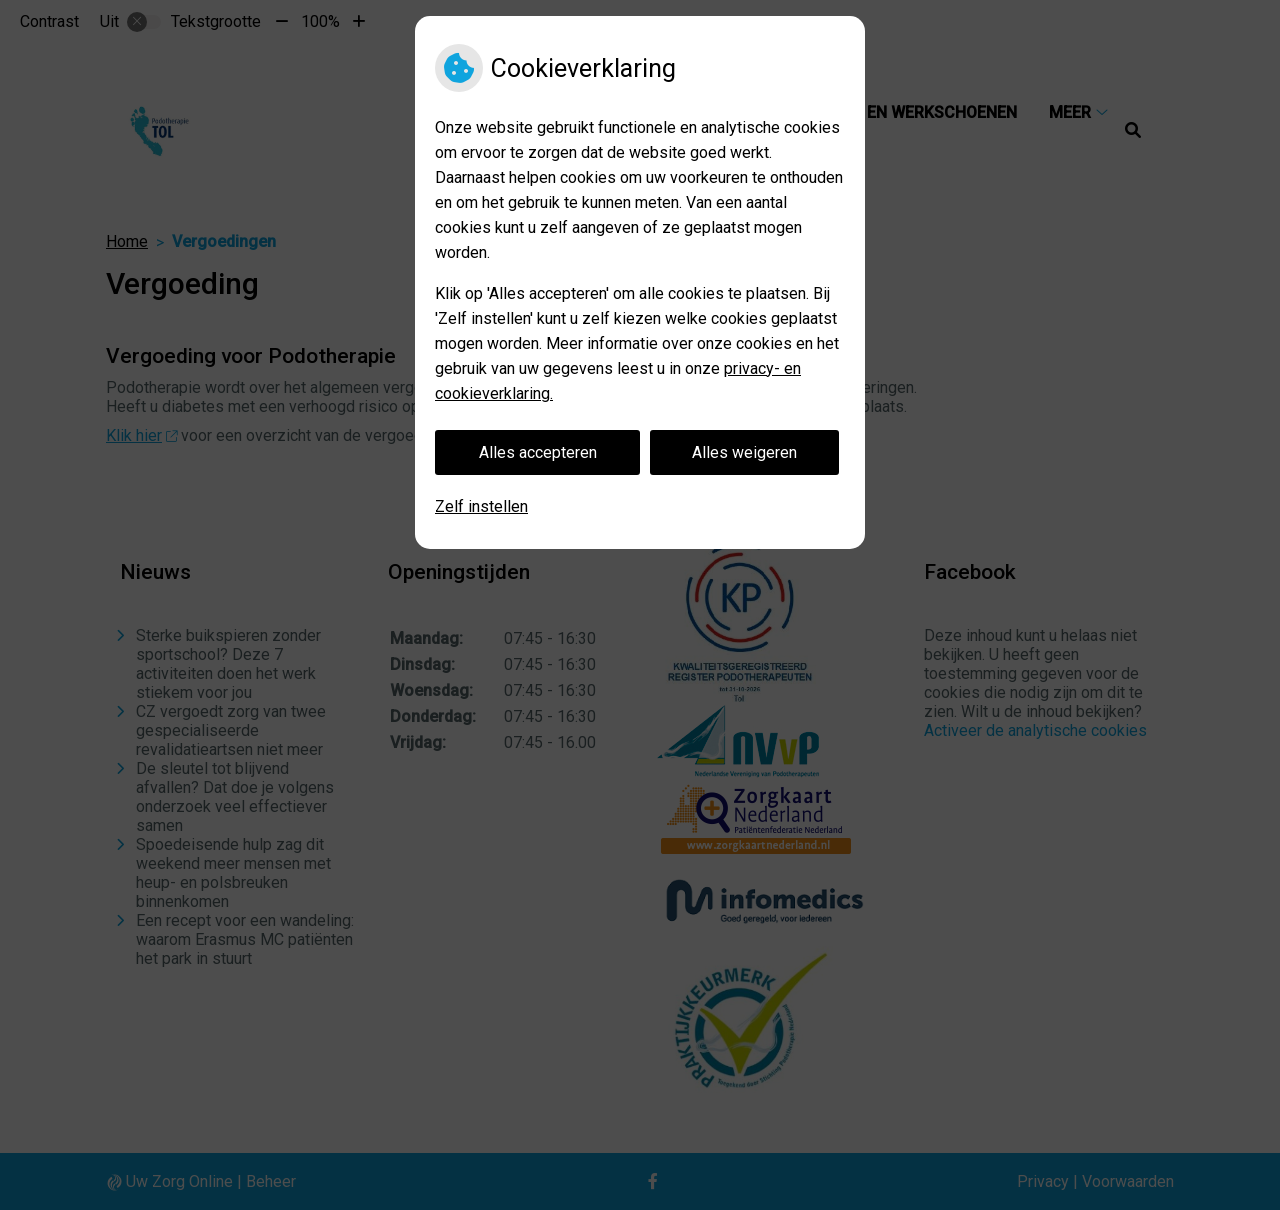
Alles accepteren (538, 452)
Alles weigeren (744, 452)
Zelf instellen (481, 506)
